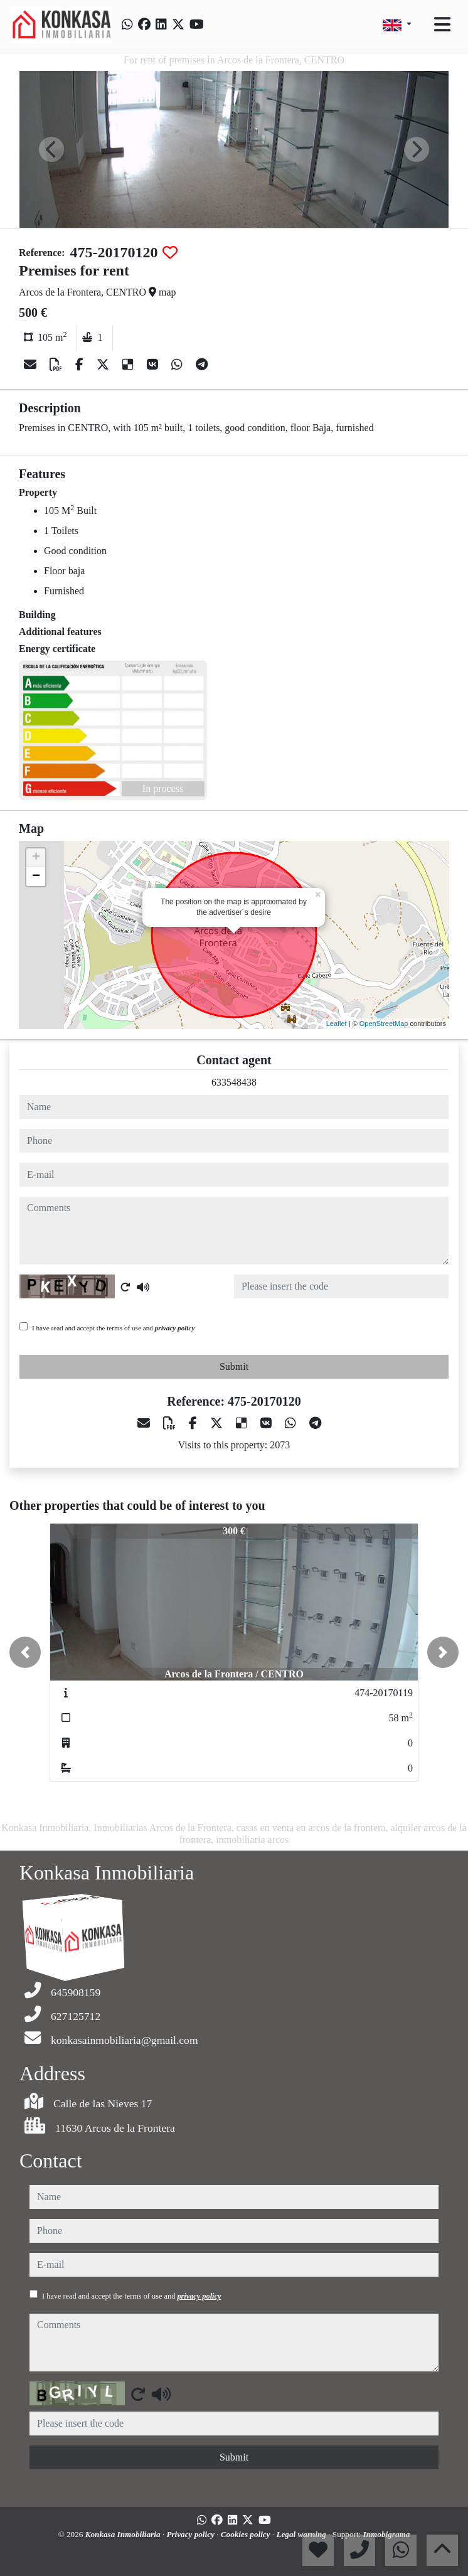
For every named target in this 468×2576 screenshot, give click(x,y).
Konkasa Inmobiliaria (123, 2534)
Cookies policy (246, 2534)
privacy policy (175, 1328)
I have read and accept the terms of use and (113, 1328)
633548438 (234, 1082)
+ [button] (36, 857)
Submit (234, 1366)
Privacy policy (191, 2534)
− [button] (36, 876)
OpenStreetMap (383, 1023)
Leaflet (336, 1023)
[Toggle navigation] (442, 24)
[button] (25, 1652)
